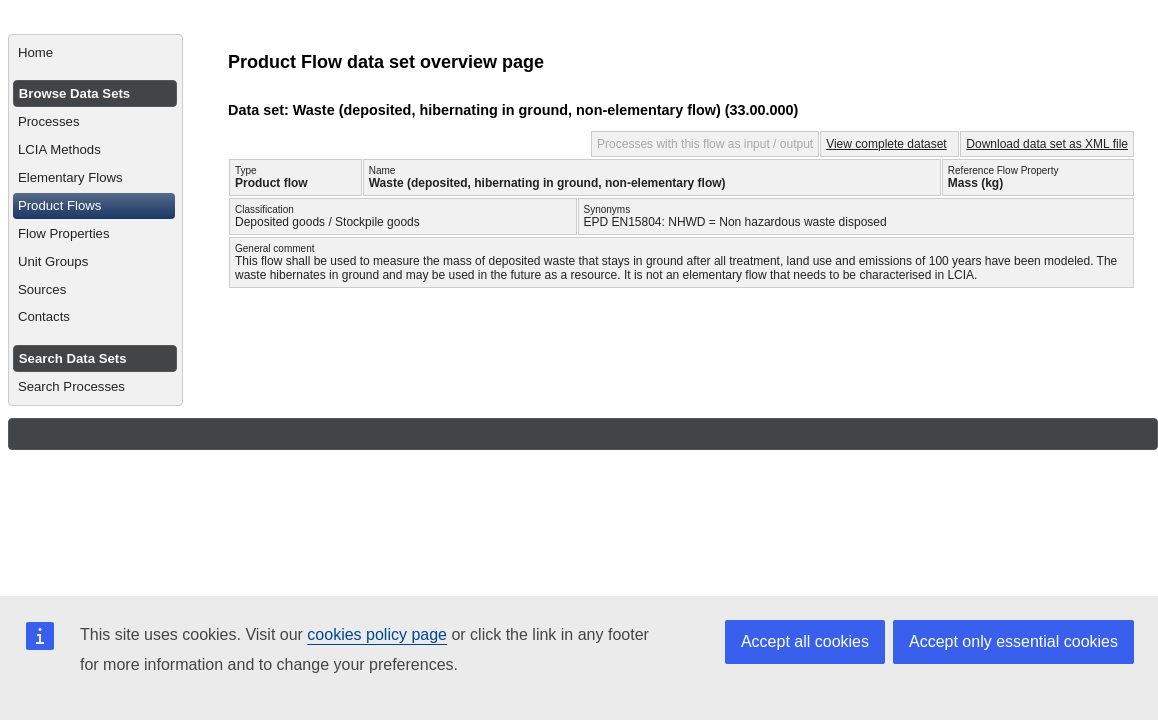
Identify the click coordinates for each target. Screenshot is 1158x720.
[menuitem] (95, 53)
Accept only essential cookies (1013, 641)
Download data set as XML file (1047, 144)
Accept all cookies (805, 641)
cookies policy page (377, 634)
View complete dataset (886, 144)
